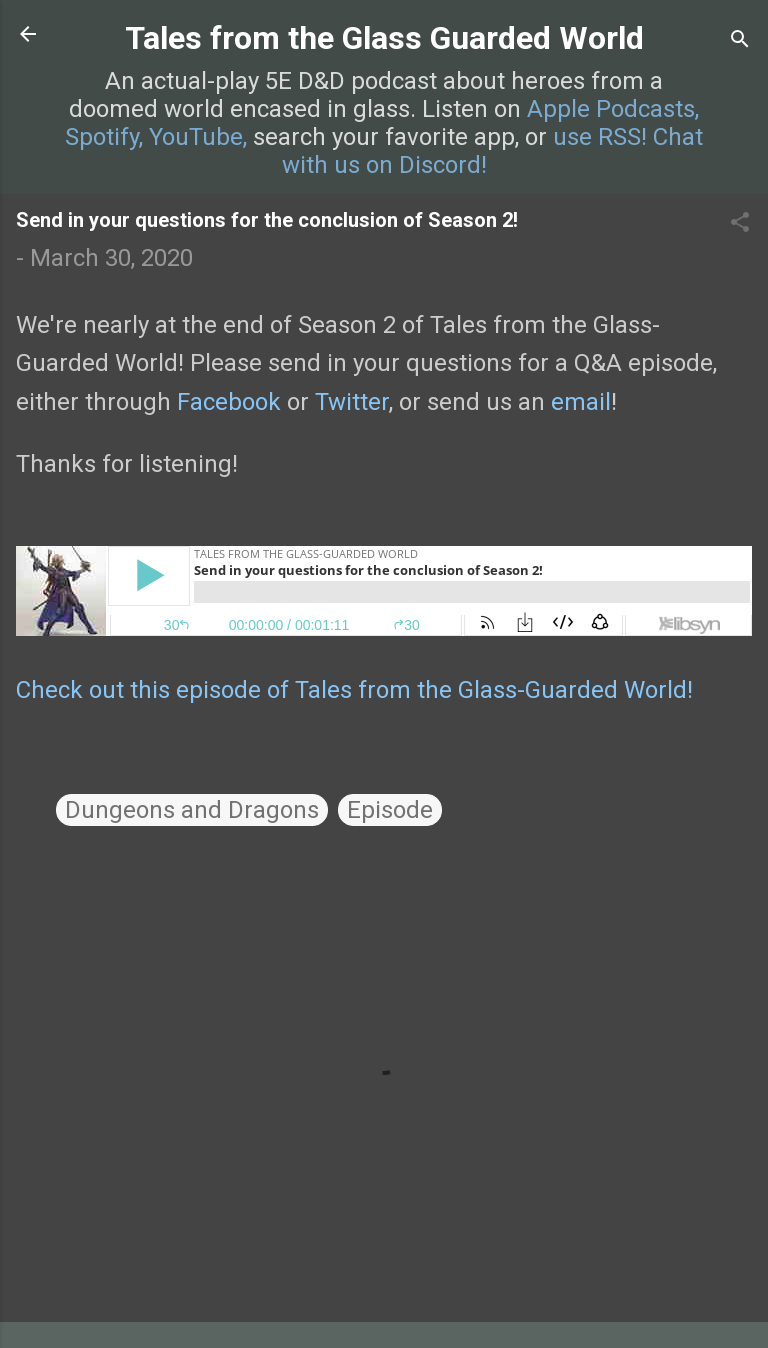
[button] (740, 224)
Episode (390, 810)
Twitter (352, 402)
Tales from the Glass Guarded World (384, 38)
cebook (242, 402)
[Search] (740, 40)
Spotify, (104, 137)
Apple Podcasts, (613, 109)
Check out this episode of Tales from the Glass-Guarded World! (354, 690)
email (581, 402)
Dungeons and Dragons (192, 810)
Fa (190, 402)
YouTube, (198, 137)
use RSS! (600, 137)
